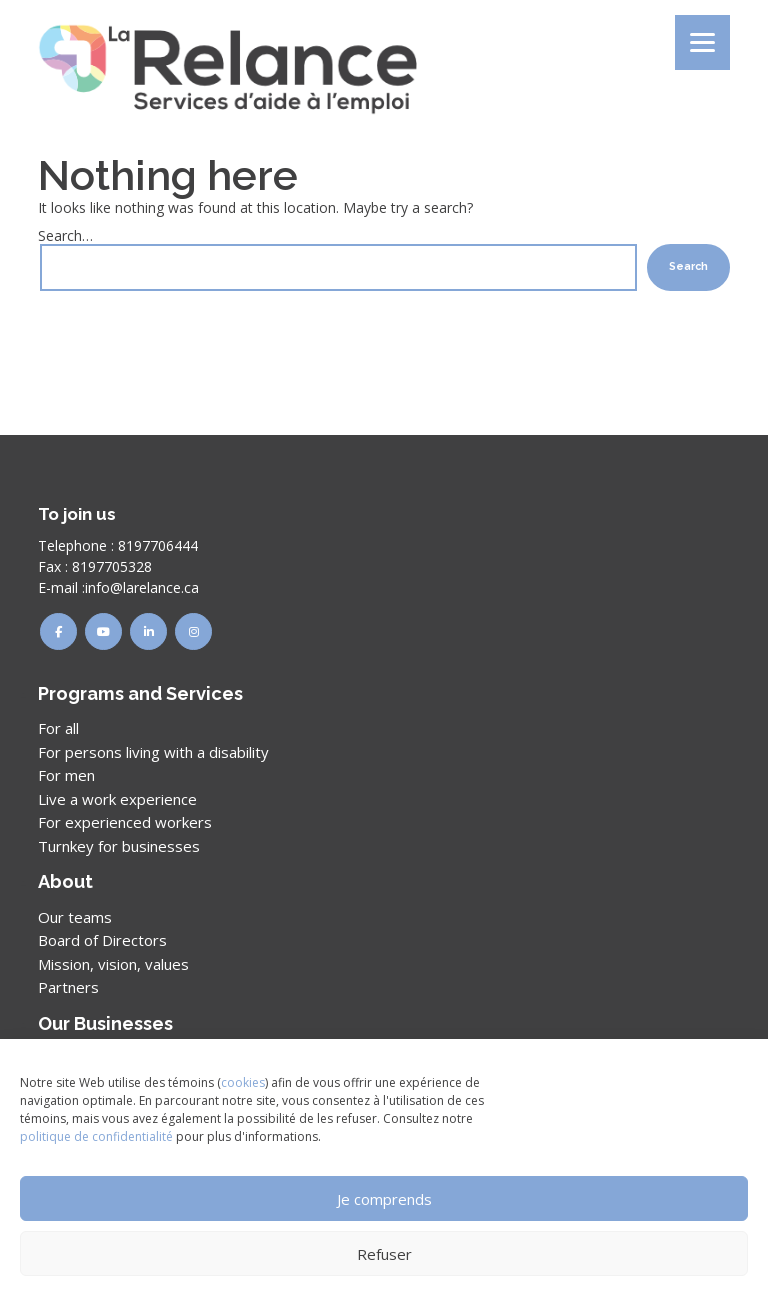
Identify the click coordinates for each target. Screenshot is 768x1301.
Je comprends (384, 1199)
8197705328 (112, 566)
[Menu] (702, 42)
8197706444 (158, 545)
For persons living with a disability (153, 752)
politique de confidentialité (96, 1136)
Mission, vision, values (113, 964)
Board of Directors (102, 940)
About (65, 881)
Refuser (384, 1254)
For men (66, 775)
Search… (65, 236)
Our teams (75, 917)
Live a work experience (117, 799)
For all (58, 728)
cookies (243, 1082)
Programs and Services (140, 693)
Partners (68, 987)
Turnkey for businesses (119, 846)
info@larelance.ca (142, 587)
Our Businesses (105, 1023)
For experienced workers (125, 822)
